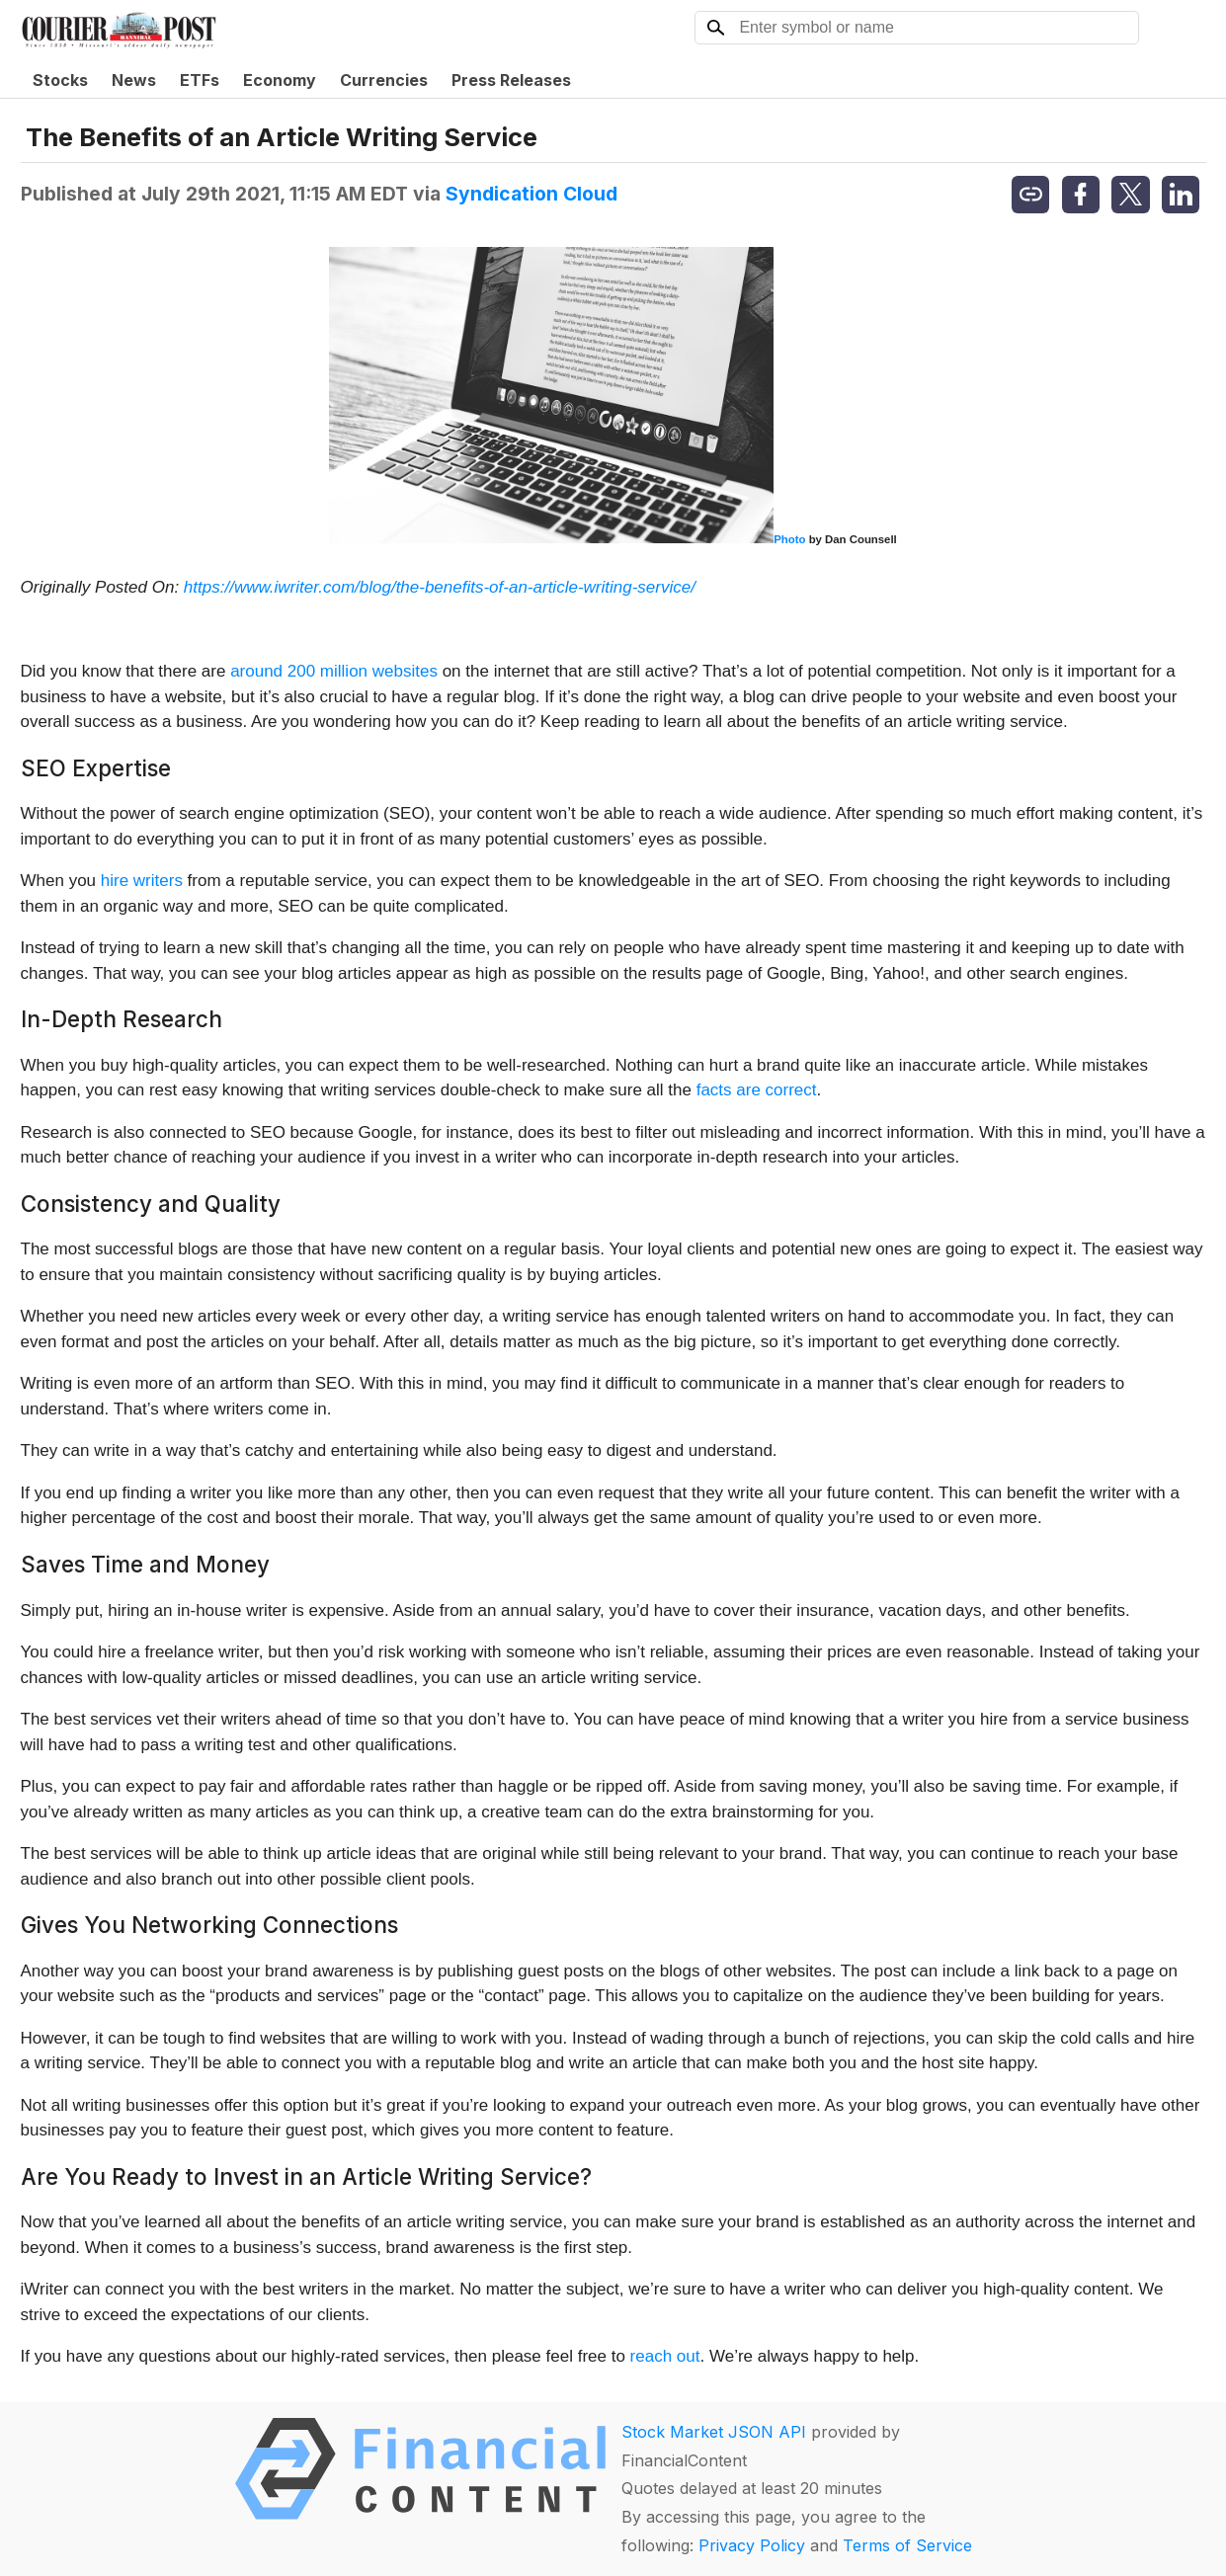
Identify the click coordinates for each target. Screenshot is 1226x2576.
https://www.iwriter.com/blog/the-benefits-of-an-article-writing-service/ (439, 587)
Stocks (60, 80)
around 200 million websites (334, 671)
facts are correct (756, 1090)
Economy (279, 80)
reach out (665, 2356)
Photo (789, 539)
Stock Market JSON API (713, 2432)
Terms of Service (907, 2545)
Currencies (384, 80)
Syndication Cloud (531, 193)
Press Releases (511, 80)
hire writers (142, 880)
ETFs (199, 80)
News (134, 80)
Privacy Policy (751, 2545)
